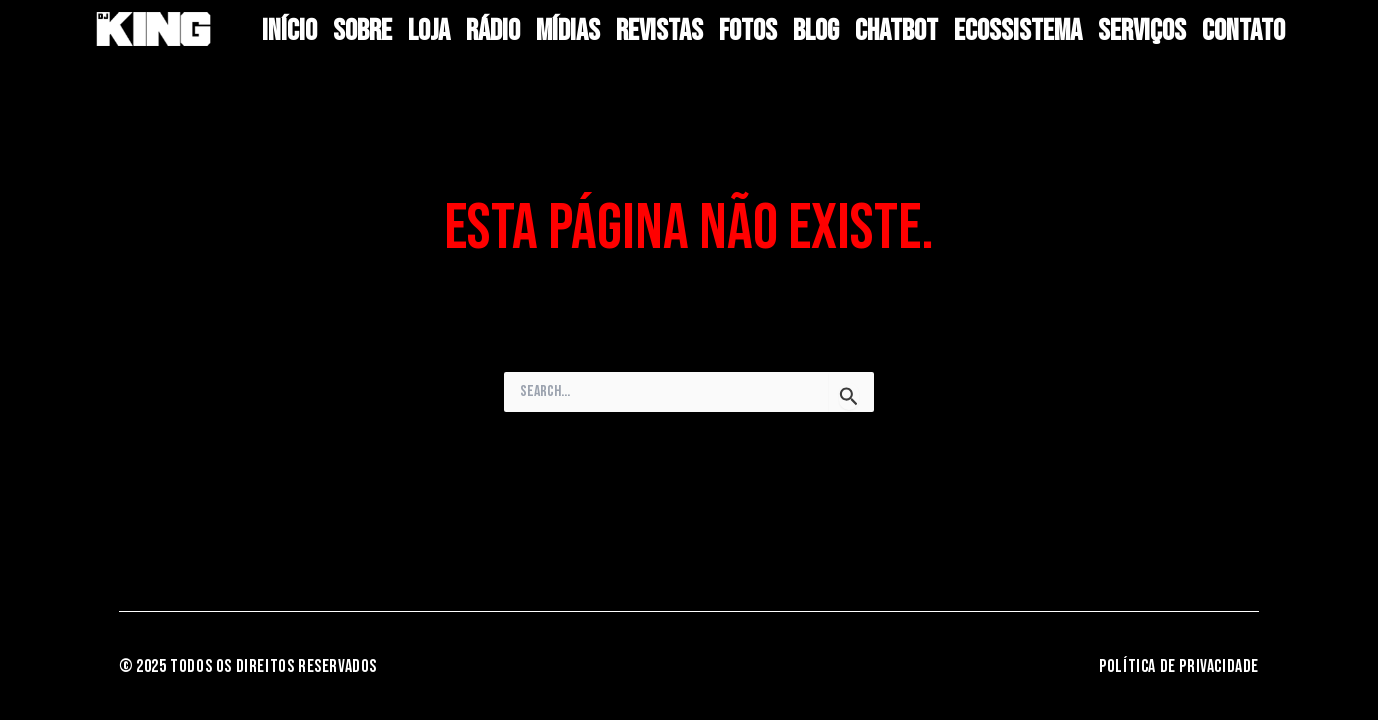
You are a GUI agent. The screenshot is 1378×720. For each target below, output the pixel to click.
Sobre (362, 31)
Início (289, 31)
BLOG (816, 31)
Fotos (748, 31)
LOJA (429, 31)
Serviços (1142, 31)
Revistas (659, 31)
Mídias (568, 31)
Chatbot (896, 31)
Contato (1243, 31)
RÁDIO (493, 31)
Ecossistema (1018, 31)
